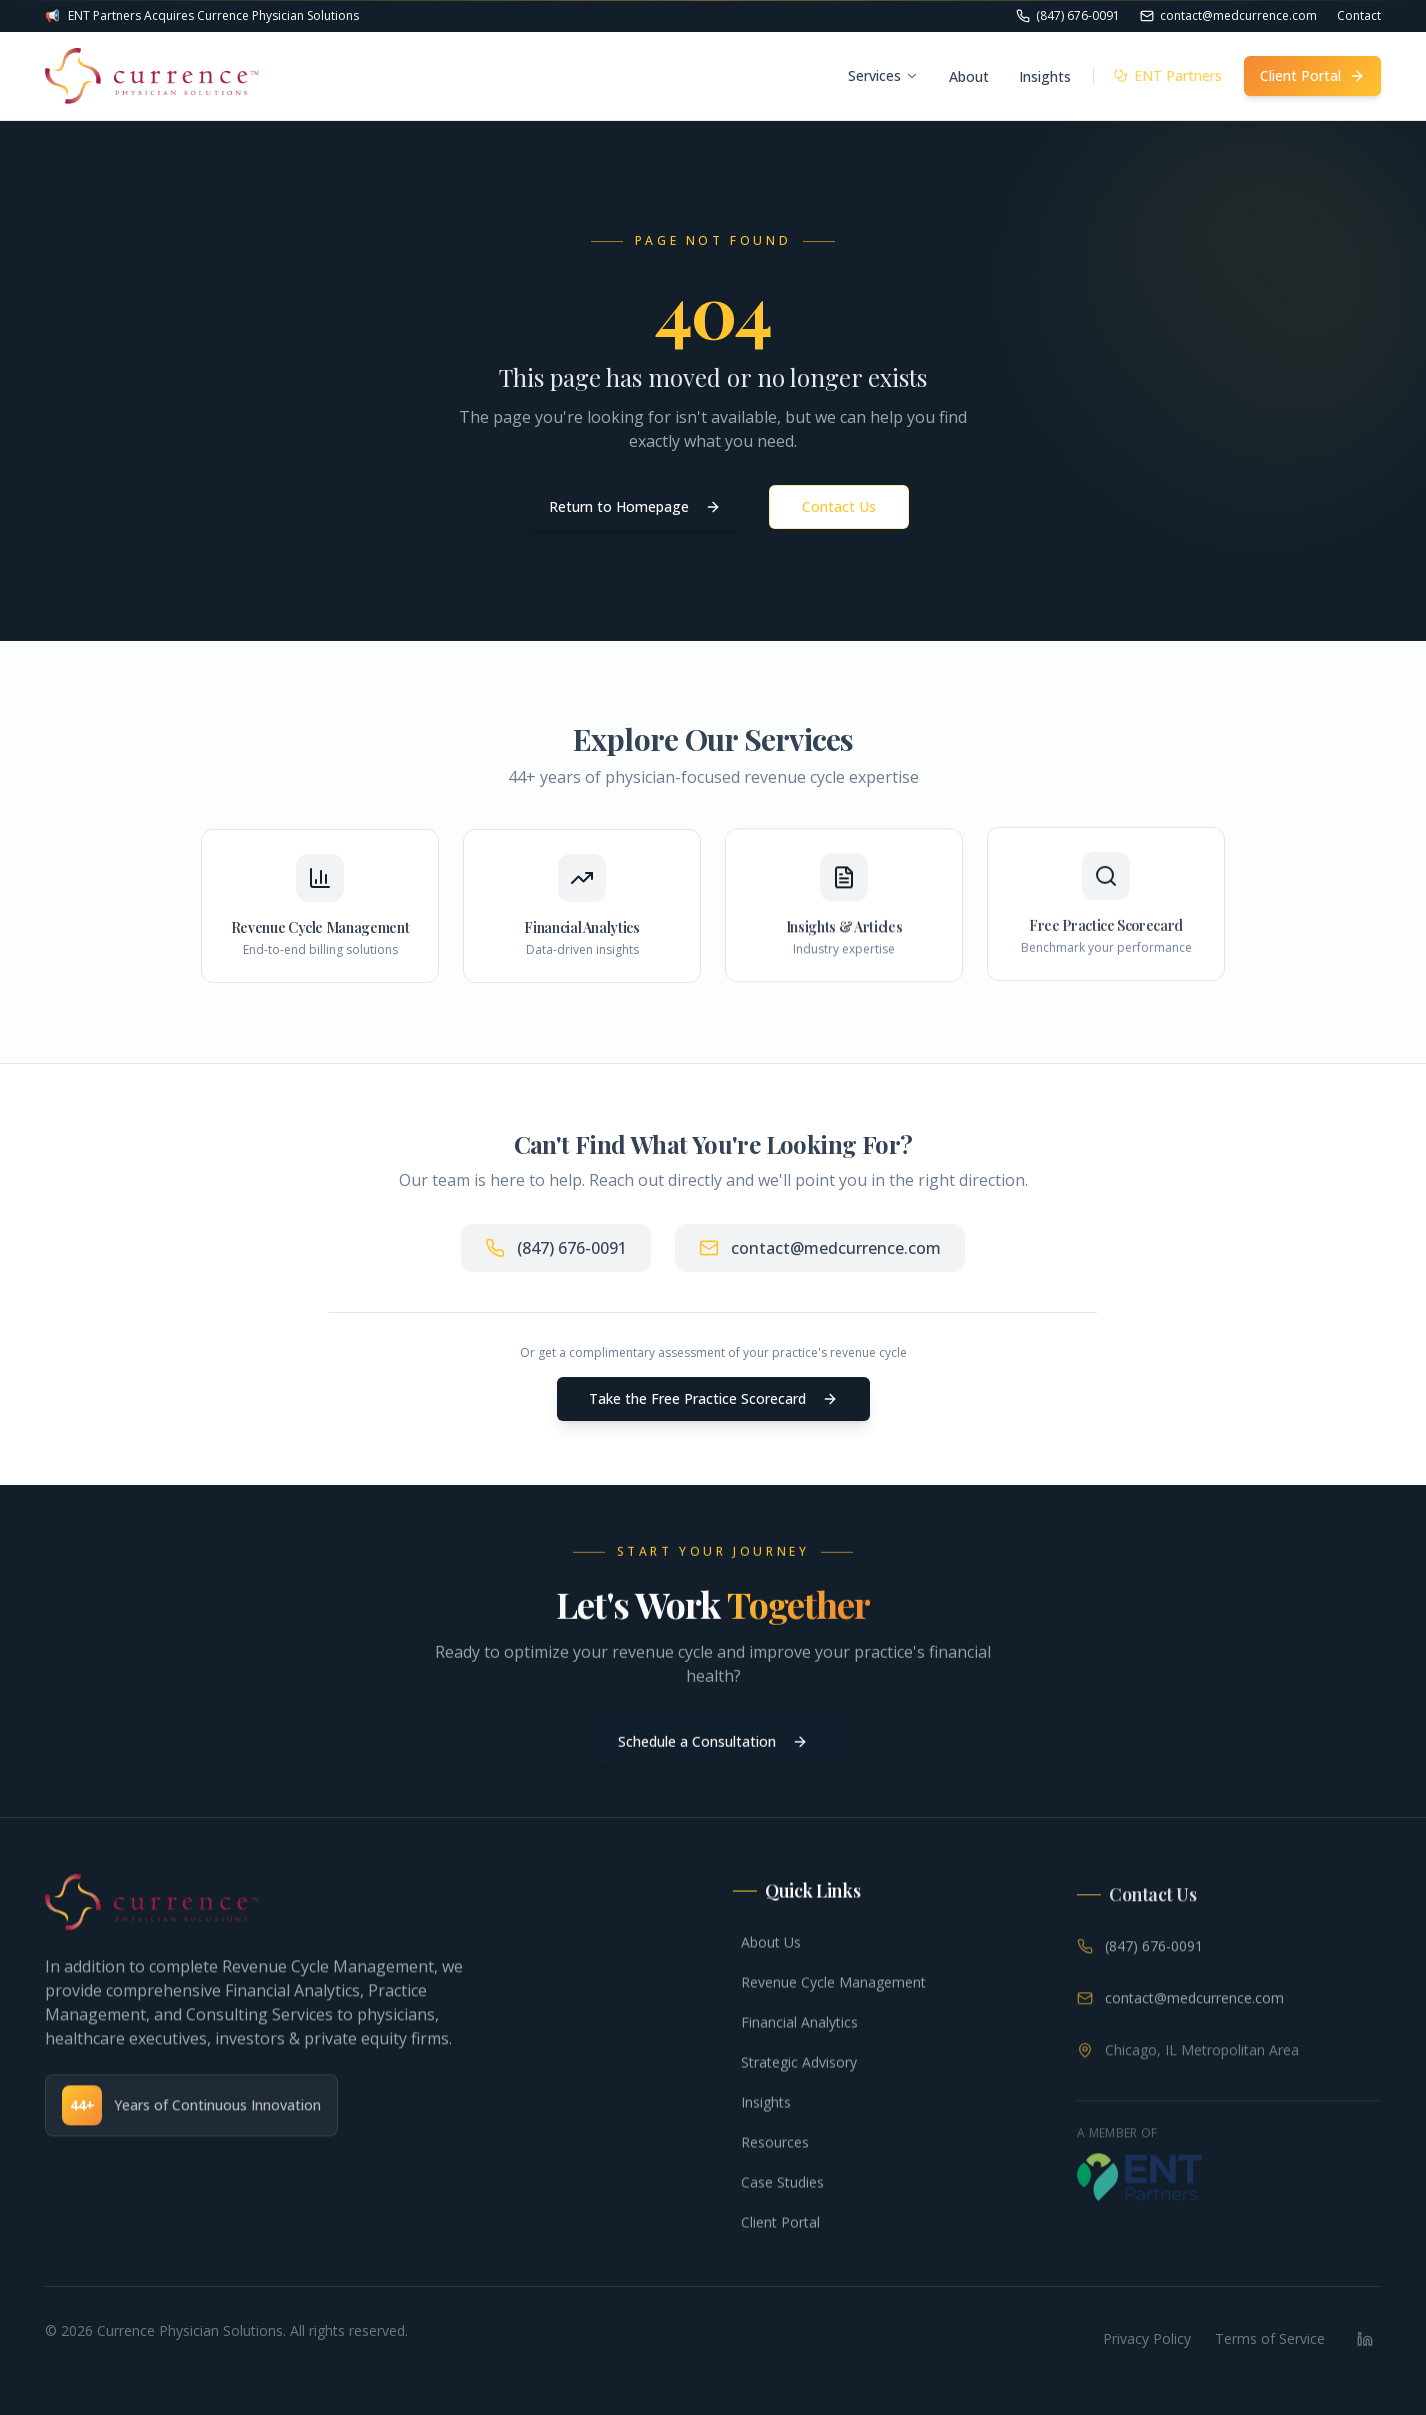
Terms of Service (1270, 2338)
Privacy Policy (1147, 2338)
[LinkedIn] (1365, 2339)
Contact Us (839, 506)
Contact (1359, 16)
